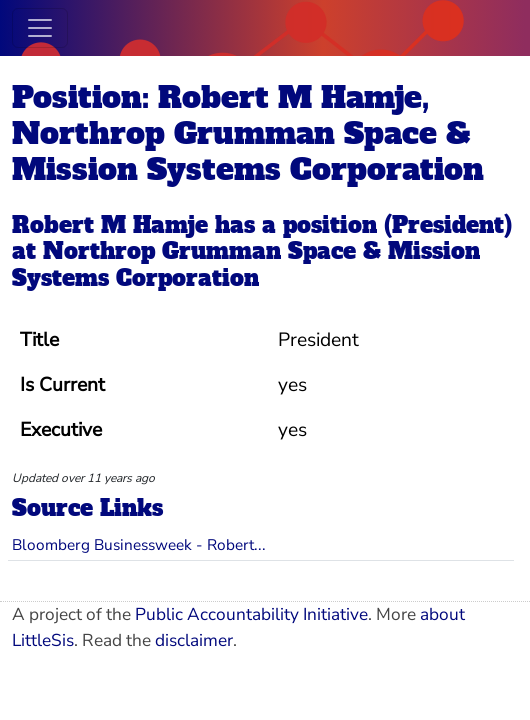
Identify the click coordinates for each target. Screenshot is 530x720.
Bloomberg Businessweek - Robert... (139, 544)
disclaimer (194, 640)
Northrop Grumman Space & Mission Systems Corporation (246, 264)
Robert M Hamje (110, 225)
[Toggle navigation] (40, 28)
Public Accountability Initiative (251, 614)
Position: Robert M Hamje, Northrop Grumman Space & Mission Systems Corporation (248, 133)
